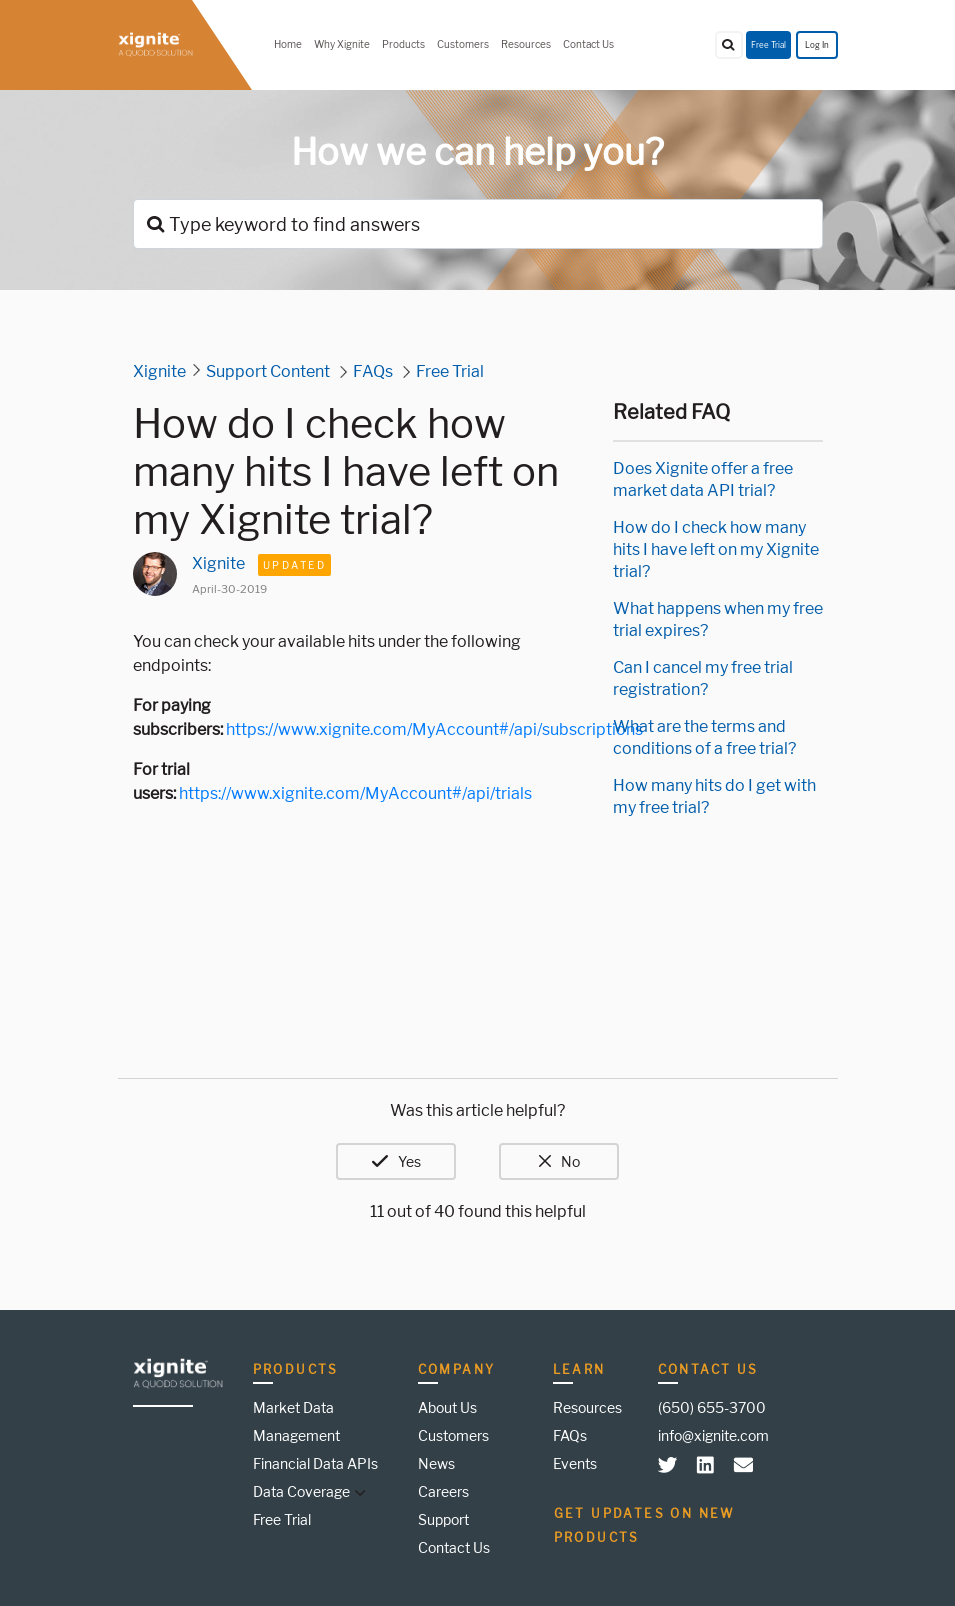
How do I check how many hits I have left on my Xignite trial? (716, 549)
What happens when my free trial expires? (718, 619)
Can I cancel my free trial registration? (703, 678)
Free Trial (768, 45)
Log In (817, 45)
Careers (443, 1491)
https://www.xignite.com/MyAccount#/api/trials (355, 793)
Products (403, 44)
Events (575, 1463)
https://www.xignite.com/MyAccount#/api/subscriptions (434, 729)
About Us (447, 1407)
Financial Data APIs (315, 1463)
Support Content (268, 371)
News (436, 1463)
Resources (526, 44)
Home (288, 44)
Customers (463, 44)
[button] (358, 1491)
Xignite (159, 371)
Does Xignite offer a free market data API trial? (703, 479)
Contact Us (588, 44)
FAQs (373, 371)
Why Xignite (342, 44)
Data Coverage (301, 1491)
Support (443, 1519)
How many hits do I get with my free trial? (714, 796)
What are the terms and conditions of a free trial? (704, 737)
